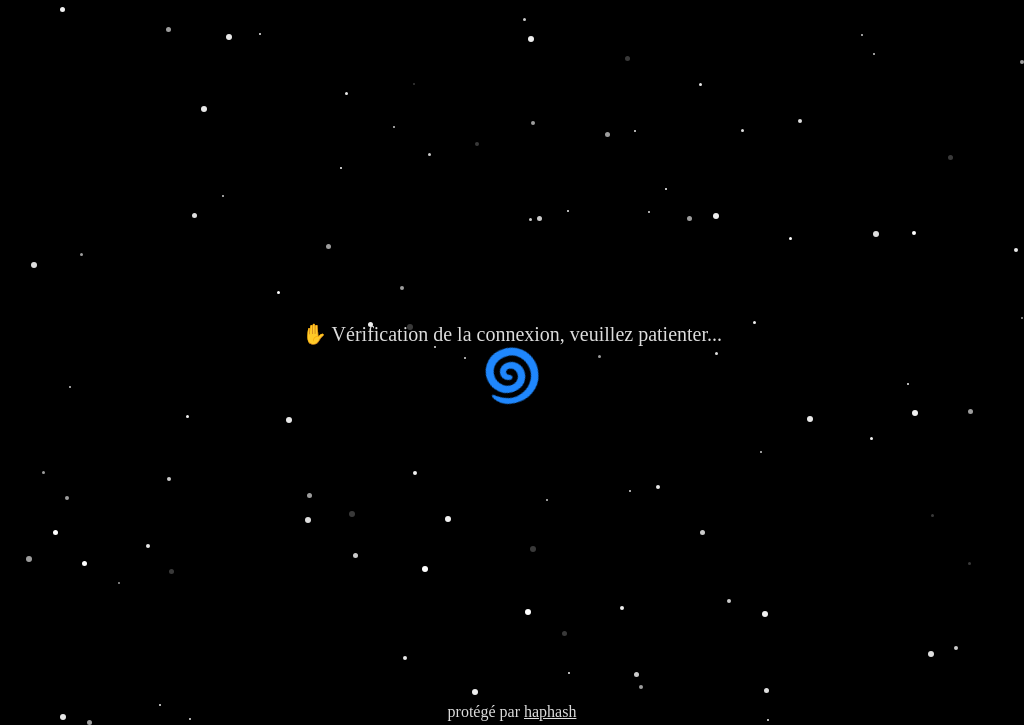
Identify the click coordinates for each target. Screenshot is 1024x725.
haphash (550, 711)
